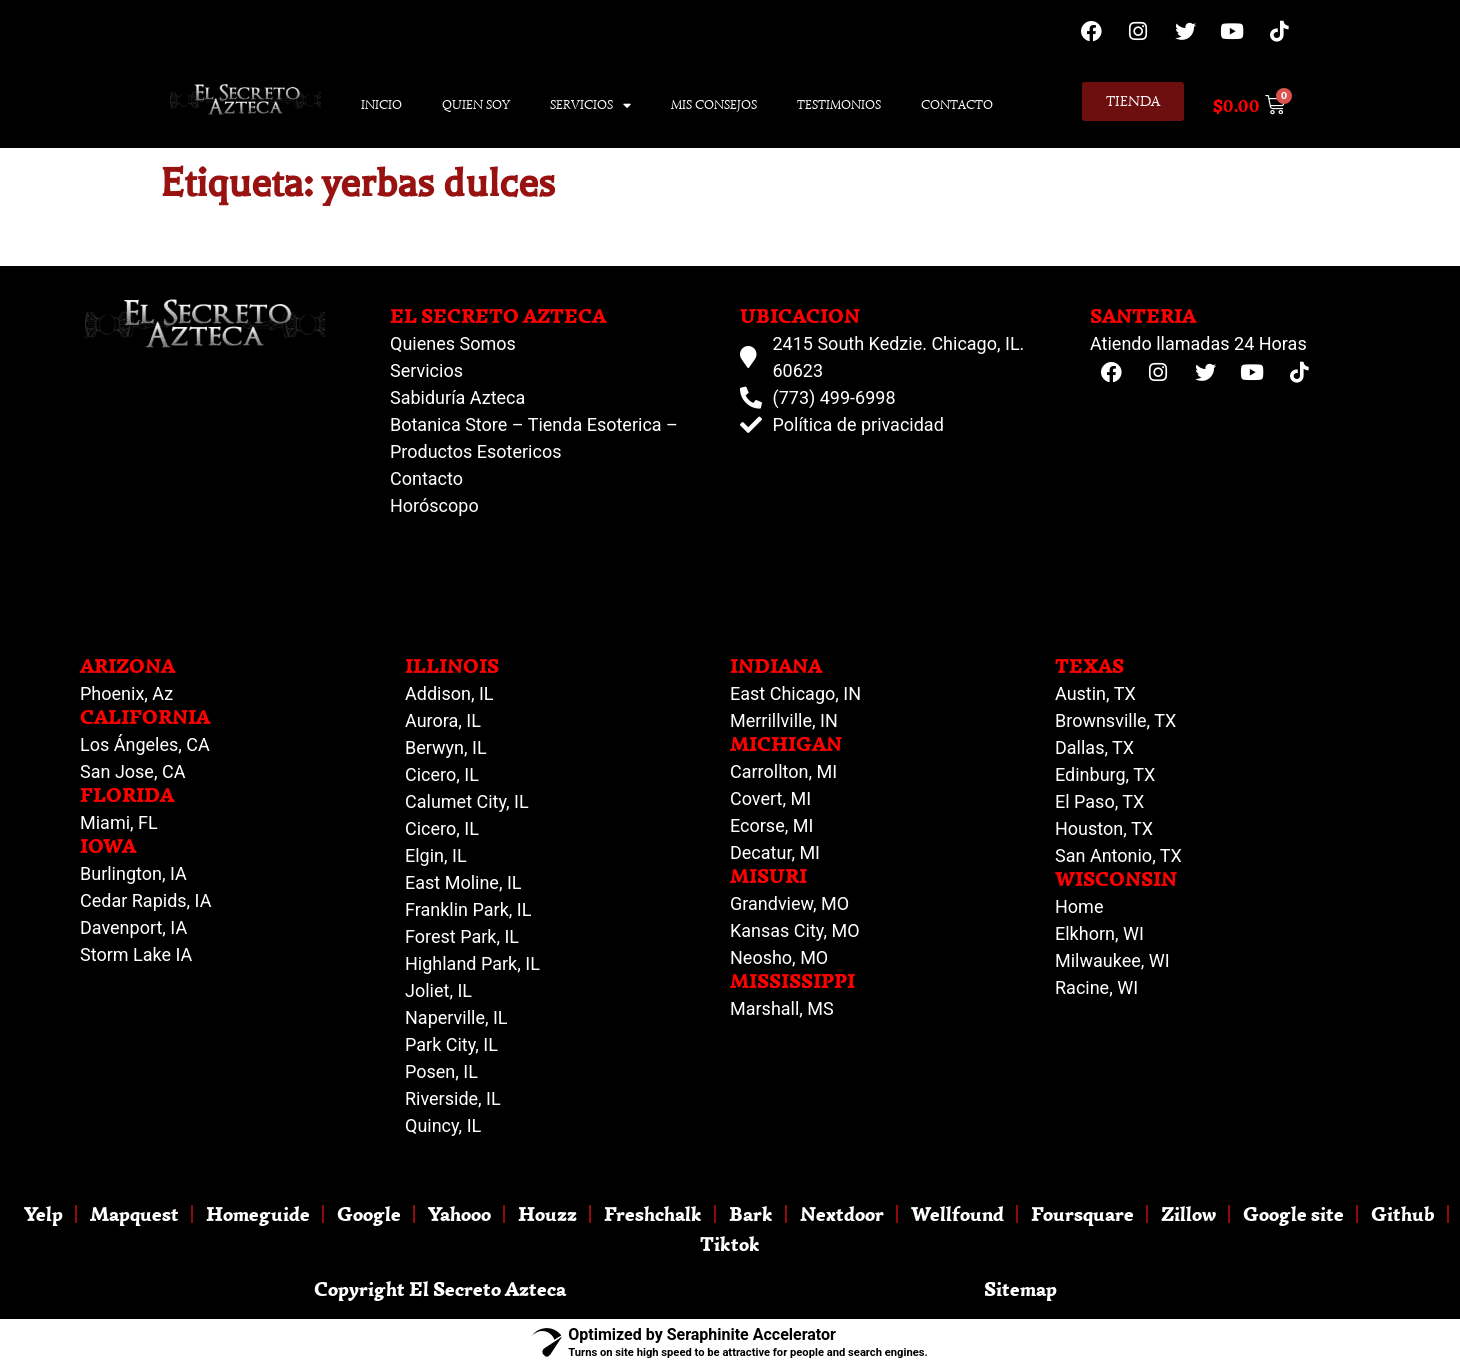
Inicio (381, 104)
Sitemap (1020, 1288)
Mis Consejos (714, 104)
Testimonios (839, 104)
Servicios (590, 105)
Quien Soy (476, 104)
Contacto (957, 104)
